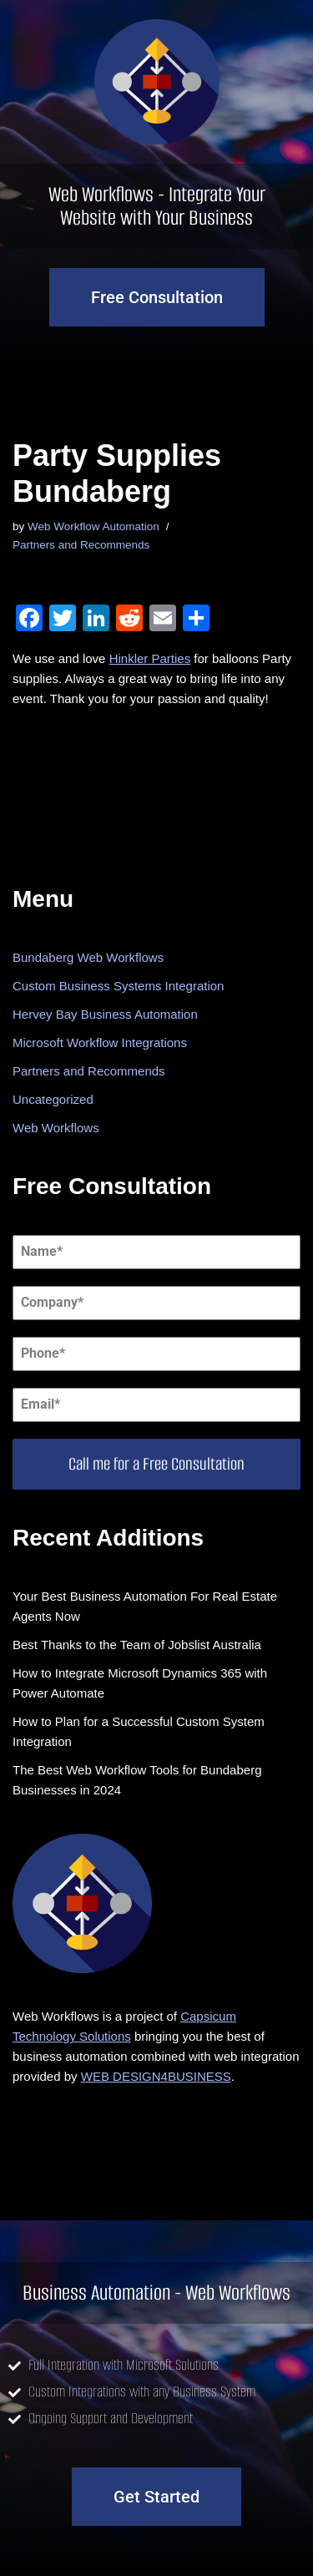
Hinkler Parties (150, 658)
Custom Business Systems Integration (118, 986)
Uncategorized (53, 1099)
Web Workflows (56, 1128)
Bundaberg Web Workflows (88, 957)
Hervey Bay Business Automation (105, 1014)
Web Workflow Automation (93, 526)
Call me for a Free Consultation (156, 1463)
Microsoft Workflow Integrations (100, 1042)
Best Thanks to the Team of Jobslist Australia (137, 1644)
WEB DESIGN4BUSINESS (156, 2076)
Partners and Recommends (81, 545)
